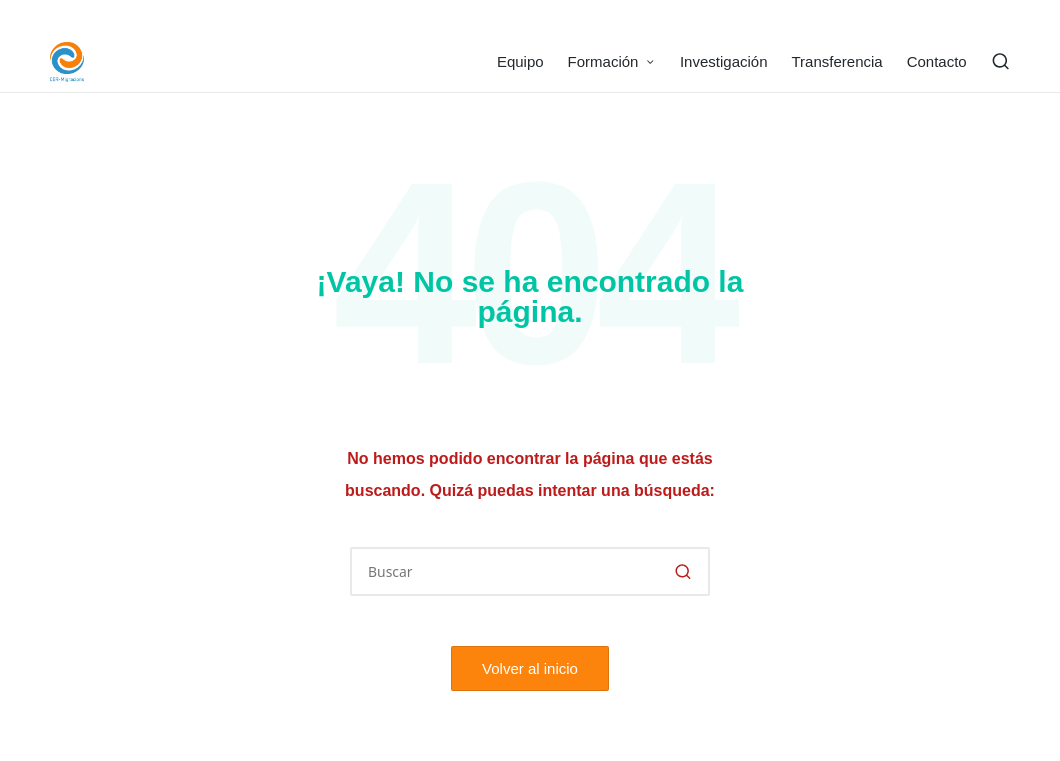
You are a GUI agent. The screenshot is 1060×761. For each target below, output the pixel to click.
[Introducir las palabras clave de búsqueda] (530, 571)
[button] (682, 571)
